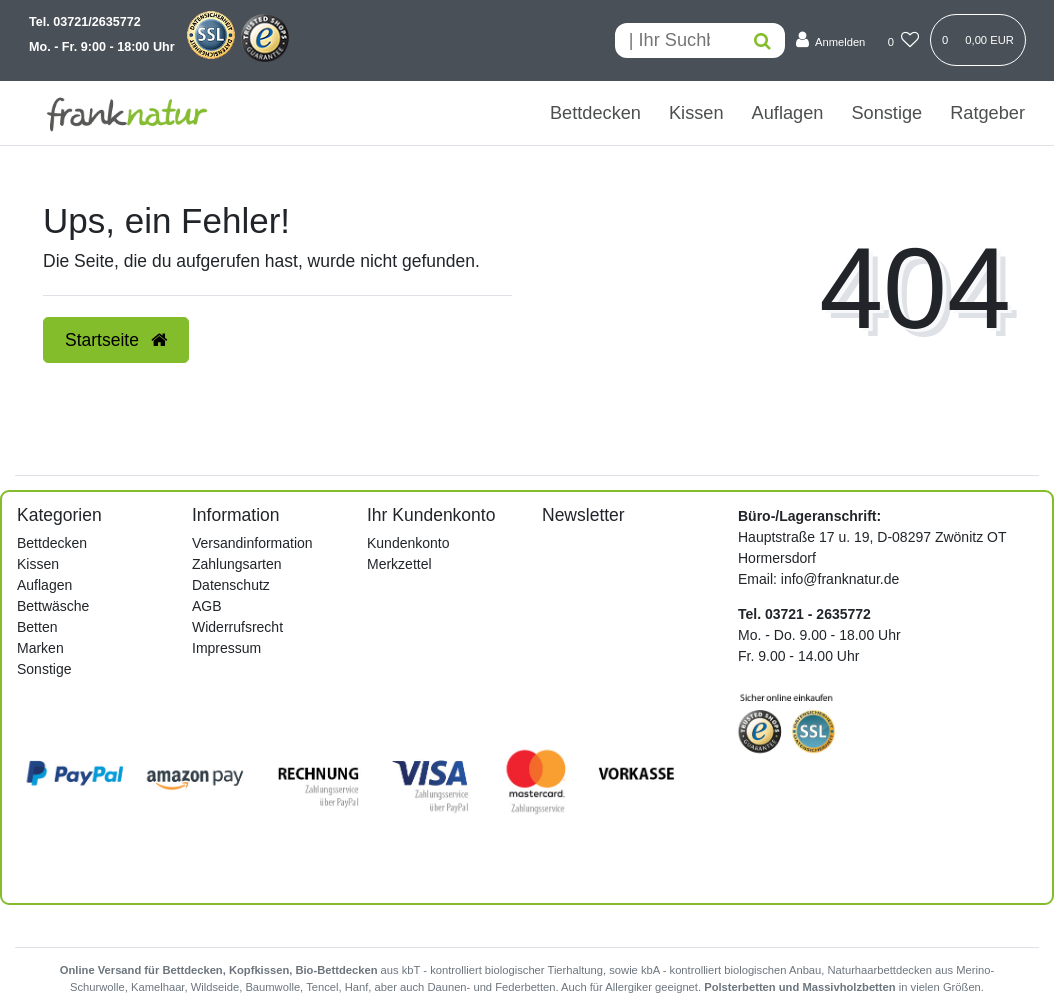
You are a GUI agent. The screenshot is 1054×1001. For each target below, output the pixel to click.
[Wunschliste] (903, 40)
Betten (37, 627)
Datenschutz (231, 585)
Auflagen (788, 113)
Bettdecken (595, 113)
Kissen (696, 113)
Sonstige (886, 113)
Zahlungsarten (237, 564)
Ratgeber (987, 113)
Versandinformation (252, 543)
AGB (207, 606)
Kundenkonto (408, 543)
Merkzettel (399, 564)
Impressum (226, 648)
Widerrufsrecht (237, 627)
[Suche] (762, 40)
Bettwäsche (53, 606)
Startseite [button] (116, 340)
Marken (40, 648)
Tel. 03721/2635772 (85, 22)
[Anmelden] (831, 40)
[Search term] (677, 40)
